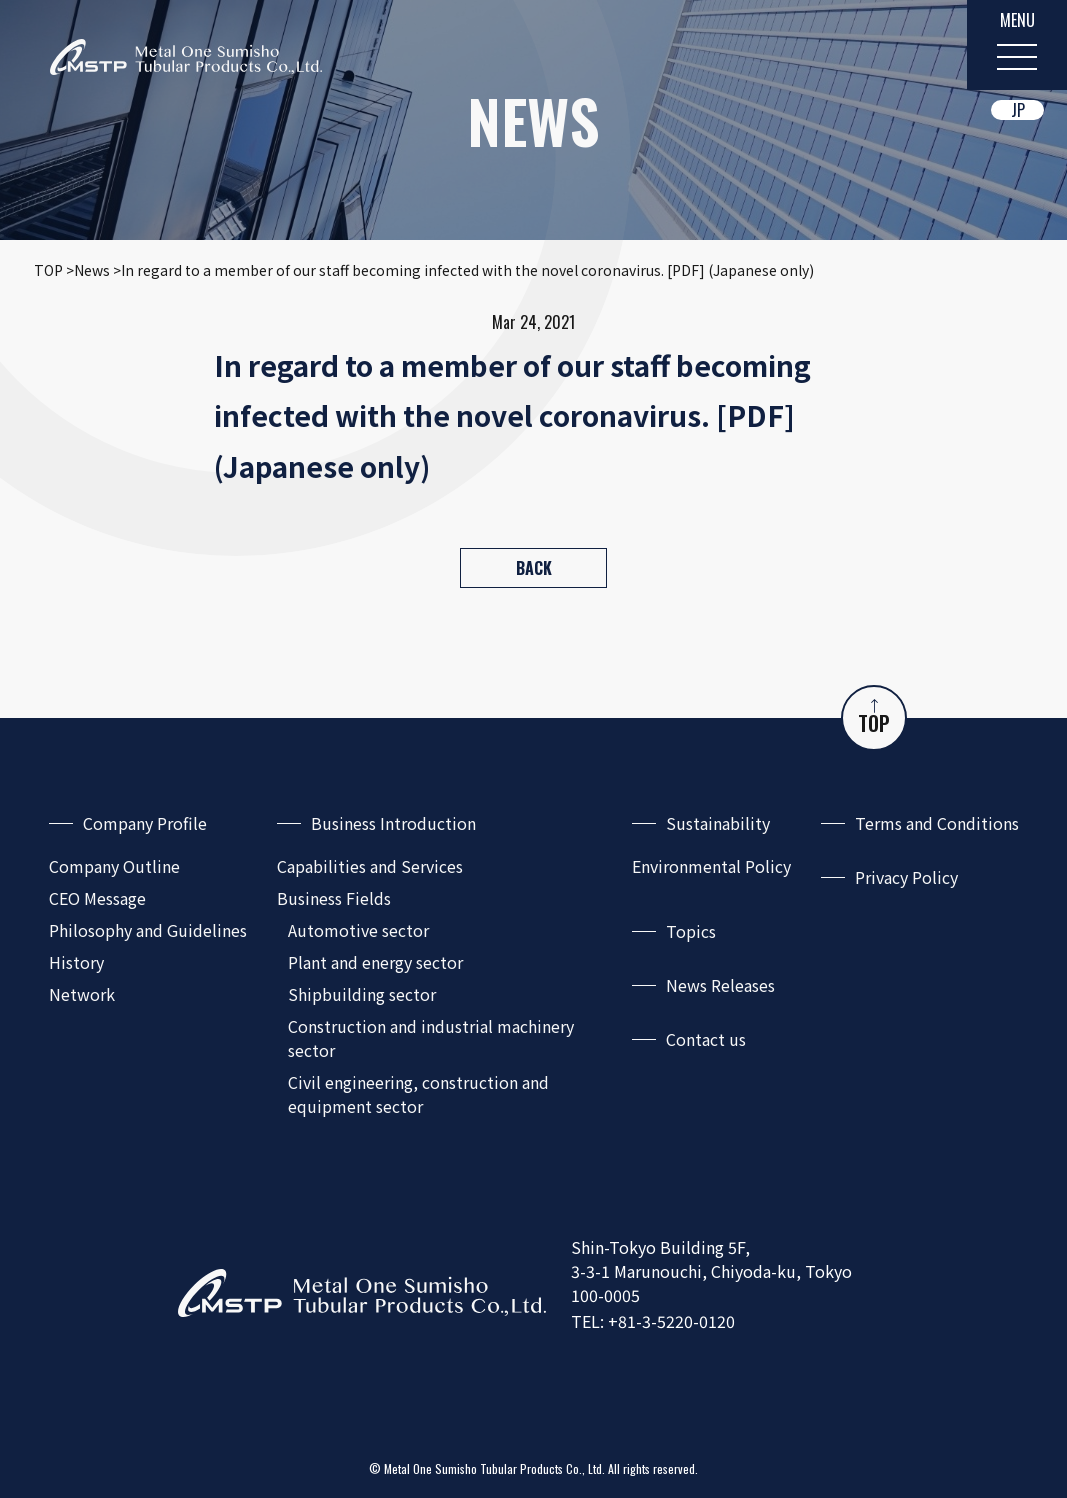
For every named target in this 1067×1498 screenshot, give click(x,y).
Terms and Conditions (937, 823)
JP (1018, 110)
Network (82, 994)
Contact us (706, 1039)
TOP (874, 718)
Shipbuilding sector (362, 994)
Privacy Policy (906, 877)
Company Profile (145, 823)
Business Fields (334, 898)
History (76, 962)
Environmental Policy (711, 866)
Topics (691, 931)
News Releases (720, 985)
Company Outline (114, 866)
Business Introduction (393, 823)
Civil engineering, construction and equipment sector (418, 1094)
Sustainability (718, 823)
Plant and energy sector (375, 962)
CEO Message (97, 898)
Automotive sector (358, 930)
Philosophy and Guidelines (148, 930)
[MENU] (1017, 45)
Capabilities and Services (370, 866)
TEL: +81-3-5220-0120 (653, 1321)
